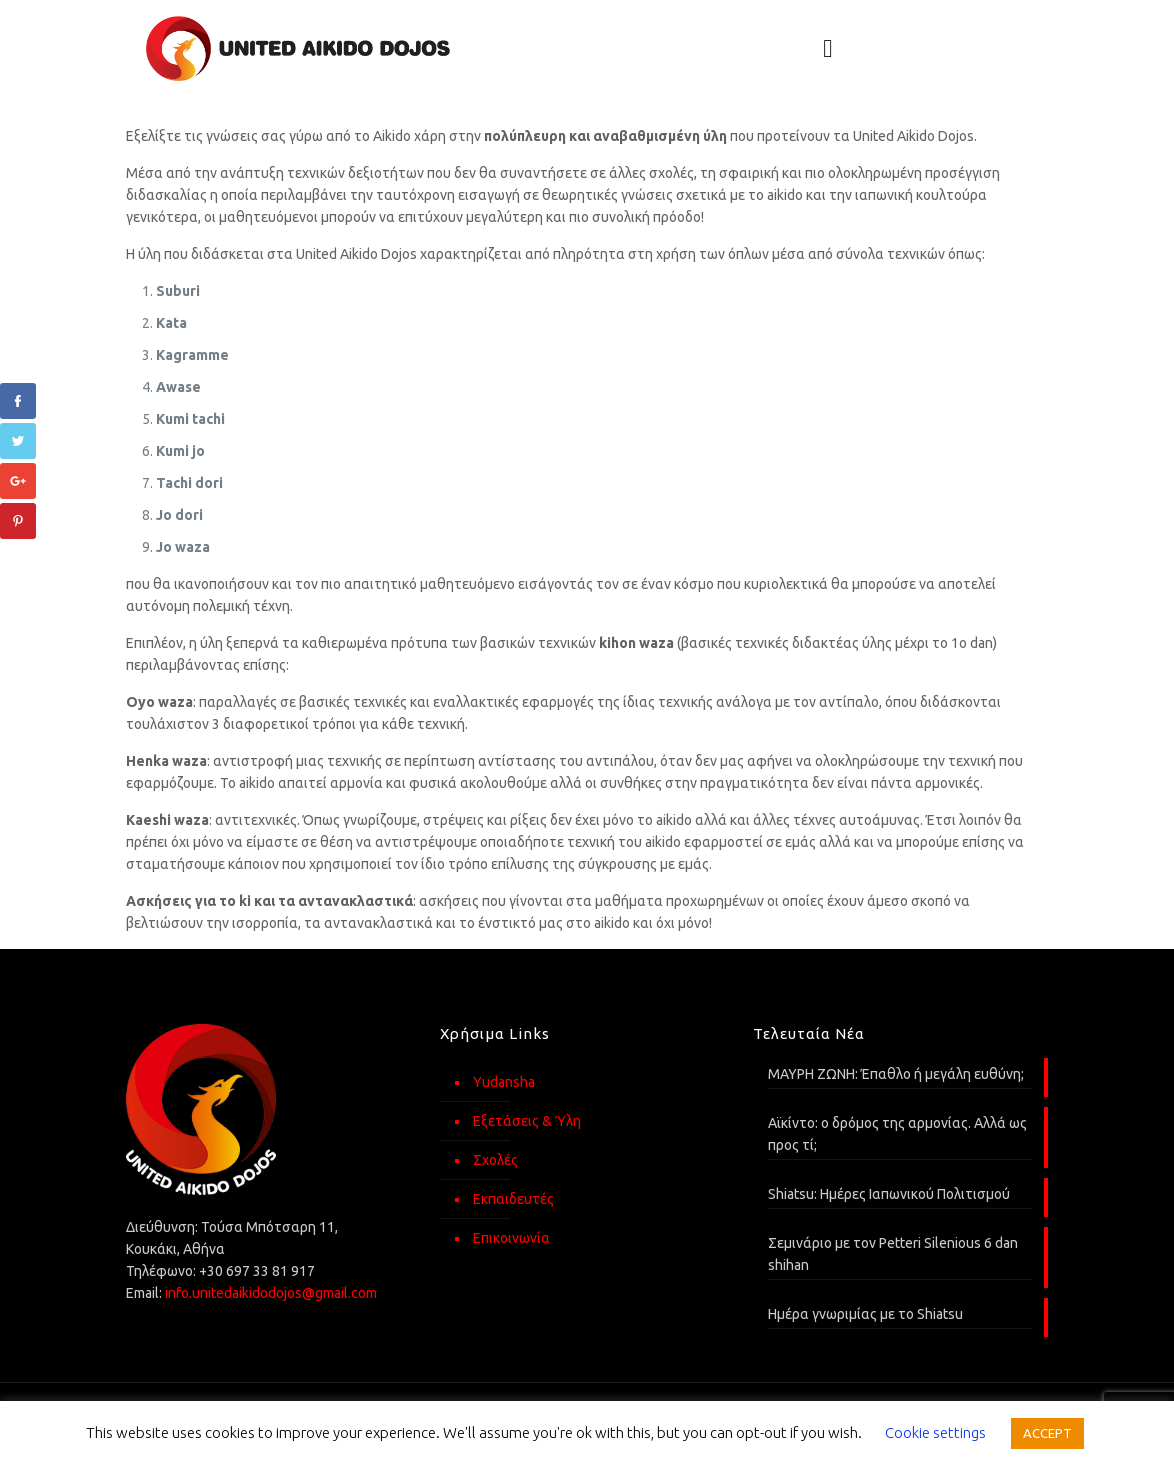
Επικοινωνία (511, 1238)
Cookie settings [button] (935, 1432)
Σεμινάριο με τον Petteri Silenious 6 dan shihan (893, 1254)
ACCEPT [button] (1047, 1433)
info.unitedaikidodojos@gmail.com (271, 1293)
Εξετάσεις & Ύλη (527, 1121)
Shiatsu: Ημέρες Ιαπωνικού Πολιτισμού (889, 1194)
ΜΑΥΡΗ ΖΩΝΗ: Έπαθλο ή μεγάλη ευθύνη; (896, 1074)
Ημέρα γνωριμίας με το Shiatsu (865, 1314)
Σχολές (495, 1160)
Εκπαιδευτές (513, 1199)
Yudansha (504, 1082)
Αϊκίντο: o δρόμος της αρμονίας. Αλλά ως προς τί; (897, 1134)
